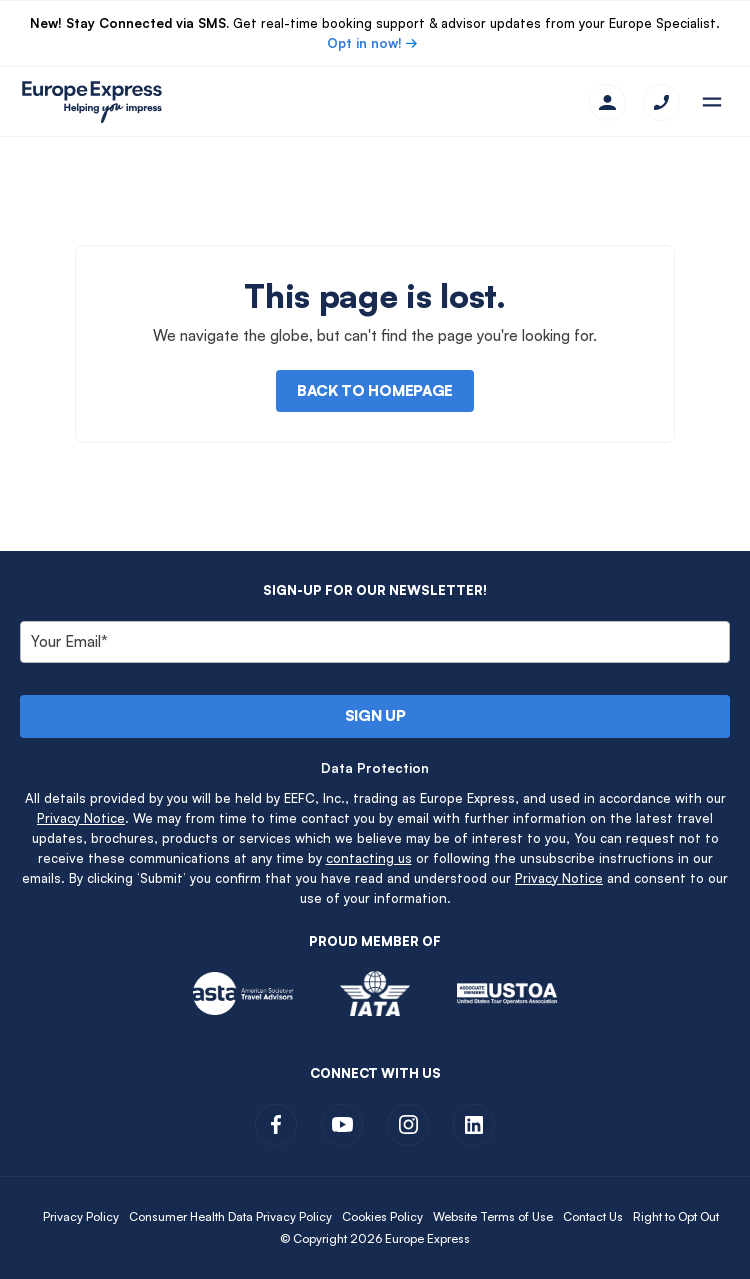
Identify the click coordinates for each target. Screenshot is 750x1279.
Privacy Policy (81, 1216)
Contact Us (593, 1216)
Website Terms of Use (493, 1216)
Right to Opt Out (676, 1216)
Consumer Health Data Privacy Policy (230, 1216)
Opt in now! (364, 43)
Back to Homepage (375, 390)
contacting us (369, 858)
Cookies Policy (382, 1216)
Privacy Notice (81, 818)
